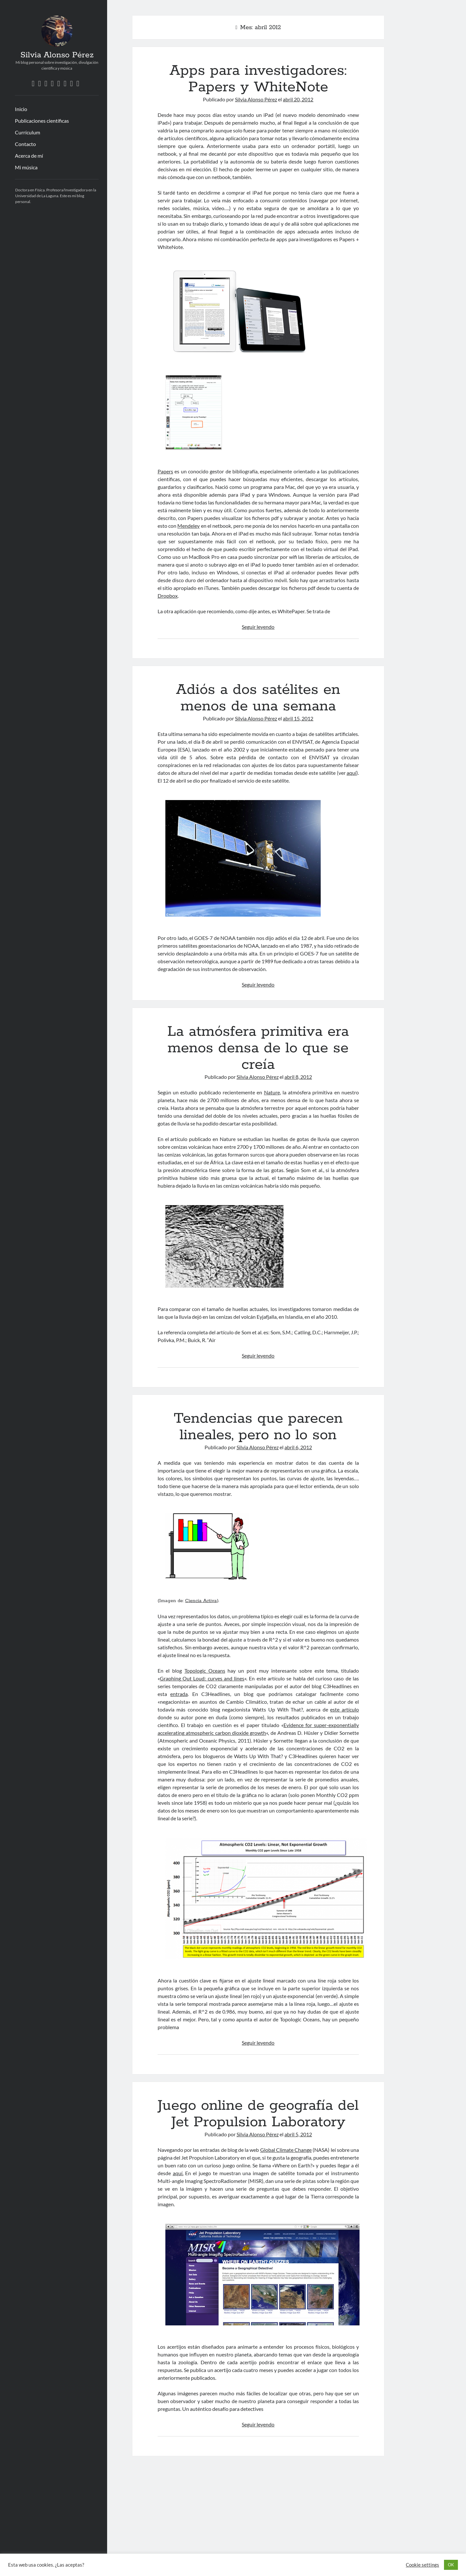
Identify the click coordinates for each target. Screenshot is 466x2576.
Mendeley (188, 526)
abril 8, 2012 (298, 1077)
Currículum (27, 132)
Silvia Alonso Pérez (57, 55)
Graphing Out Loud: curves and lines (202, 1678)
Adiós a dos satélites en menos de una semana (258, 698)
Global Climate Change (286, 2150)
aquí (351, 773)
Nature (272, 1092)
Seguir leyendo (258, 627)
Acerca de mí (29, 156)
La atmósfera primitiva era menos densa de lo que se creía (258, 1048)
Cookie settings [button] (422, 2565)
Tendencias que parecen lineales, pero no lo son (258, 1426)
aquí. (178, 2173)
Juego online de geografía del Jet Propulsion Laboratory (258, 2113)
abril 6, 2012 (298, 1447)
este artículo (344, 1709)
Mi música (26, 167)
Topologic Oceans (204, 1670)
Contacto (25, 144)
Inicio (21, 109)
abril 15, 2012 (298, 718)
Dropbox (168, 596)
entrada (179, 1694)
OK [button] (451, 2564)
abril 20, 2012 (298, 99)
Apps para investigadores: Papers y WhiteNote (258, 78)
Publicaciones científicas (42, 121)
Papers (165, 471)
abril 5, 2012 (298, 2134)
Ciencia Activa (201, 1601)
